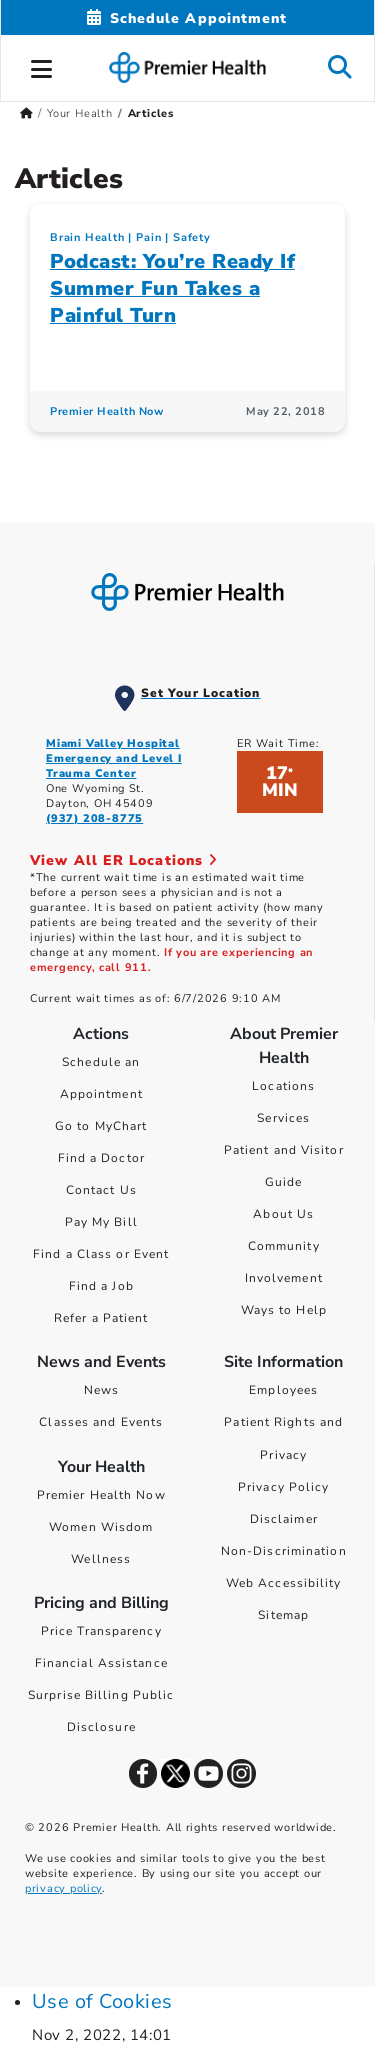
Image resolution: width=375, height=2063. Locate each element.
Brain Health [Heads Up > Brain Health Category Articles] (87, 237)
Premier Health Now (101, 1495)
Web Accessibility (284, 1583)
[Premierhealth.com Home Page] (26, 113)
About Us (283, 1214)
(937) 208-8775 (94, 818)
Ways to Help (284, 1310)
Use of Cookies (102, 2001)
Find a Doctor (101, 1158)
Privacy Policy (283, 1487)
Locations (283, 1086)
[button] (42, 66)
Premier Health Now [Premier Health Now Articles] (106, 411)
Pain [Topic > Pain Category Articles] (148, 237)
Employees (283, 1390)
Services (283, 1118)
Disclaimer (284, 1519)
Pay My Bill (101, 1222)
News (101, 1390)
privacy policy (63, 1888)
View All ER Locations (124, 860)
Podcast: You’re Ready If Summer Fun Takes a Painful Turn (172, 288)
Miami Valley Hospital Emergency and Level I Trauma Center (114, 758)
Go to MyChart (101, 1126)
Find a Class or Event (101, 1254)
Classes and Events (101, 1422)
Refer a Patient (101, 1318)
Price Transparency (101, 1631)
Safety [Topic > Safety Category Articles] (192, 237)
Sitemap (283, 1615)
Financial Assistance (101, 1663)
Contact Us (101, 1190)
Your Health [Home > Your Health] (80, 113)
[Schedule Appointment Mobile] (187, 18)
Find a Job (101, 1286)
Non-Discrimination (284, 1551)
